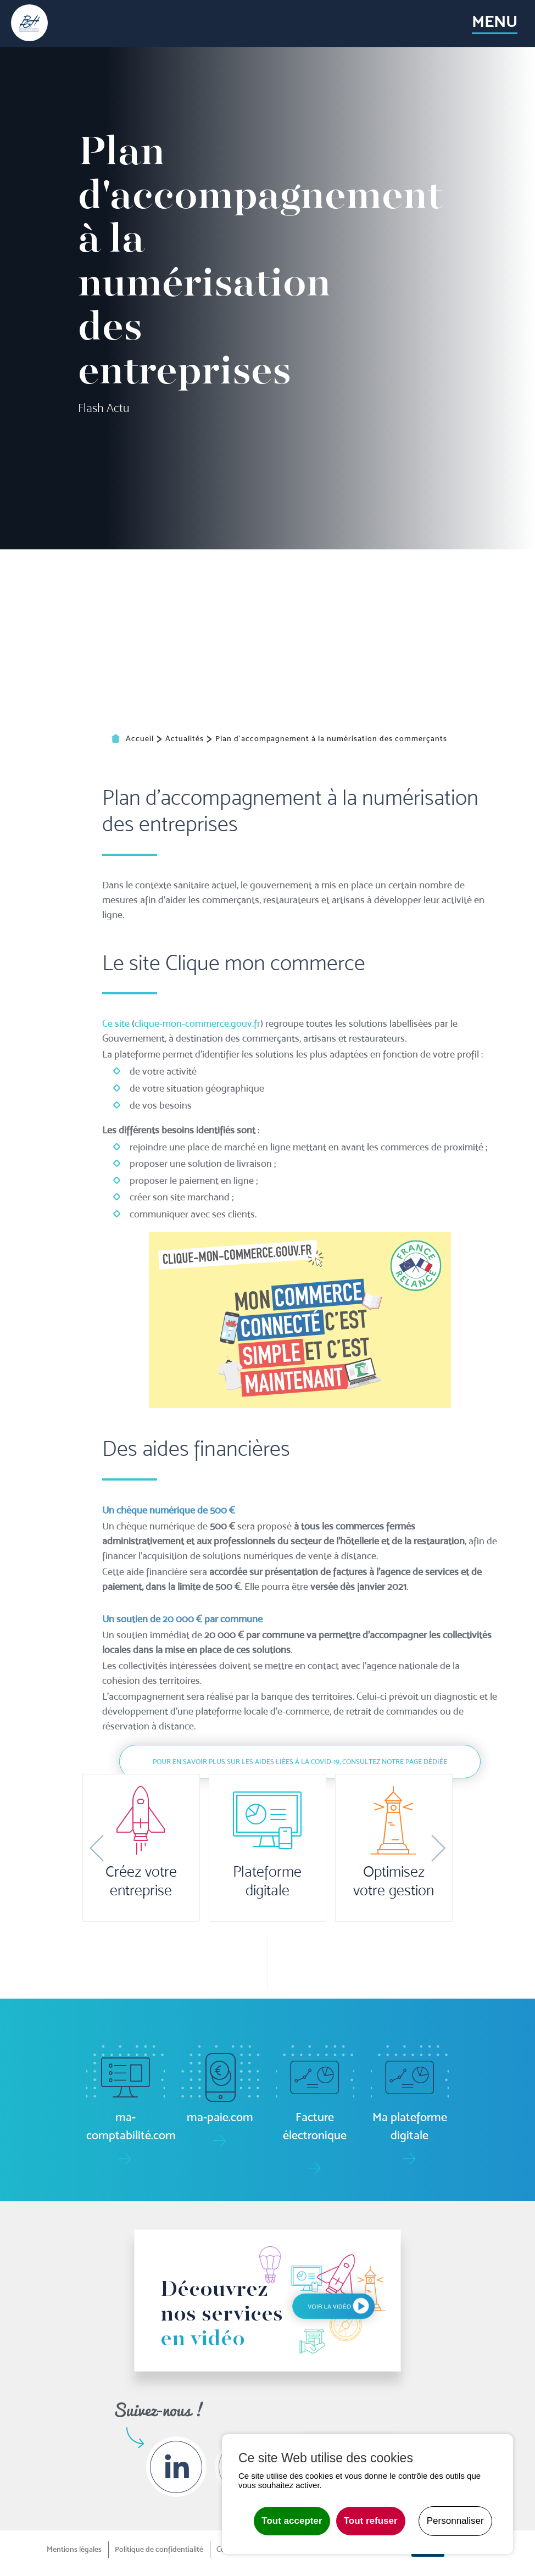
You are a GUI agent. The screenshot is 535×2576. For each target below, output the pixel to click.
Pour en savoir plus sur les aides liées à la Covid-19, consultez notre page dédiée (300, 1984)
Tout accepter (291, 2521)
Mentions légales (74, 2549)
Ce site (116, 1246)
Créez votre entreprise (141, 1881)
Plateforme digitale (267, 1881)
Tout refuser (371, 2521)
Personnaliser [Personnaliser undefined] (455, 2521)
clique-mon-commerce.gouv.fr (197, 1246)
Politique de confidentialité (159, 2549)
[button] (96, 1847)
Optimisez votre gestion (393, 1881)
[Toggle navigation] (494, 23)
